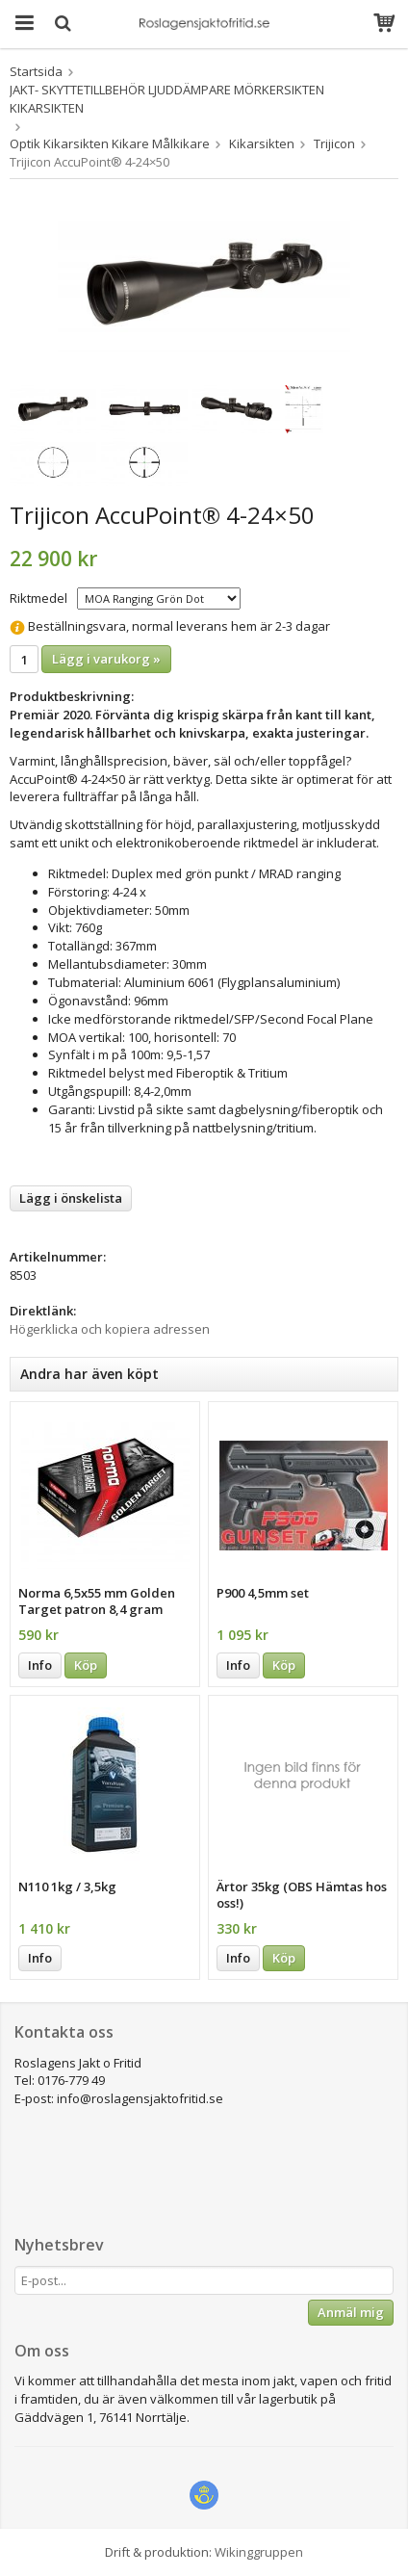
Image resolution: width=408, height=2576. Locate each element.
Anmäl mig (351, 2312)
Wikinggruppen (259, 2552)
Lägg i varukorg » (106, 658)
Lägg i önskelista (70, 1198)
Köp (85, 1665)
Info (40, 1665)
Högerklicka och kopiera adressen (110, 1329)
